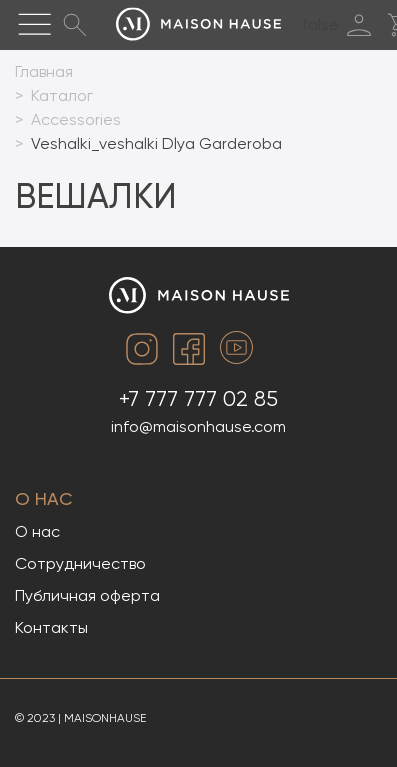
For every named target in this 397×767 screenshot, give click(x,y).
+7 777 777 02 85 (198, 398)
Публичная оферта (87, 595)
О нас (44, 498)
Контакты (51, 627)
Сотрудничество (80, 563)
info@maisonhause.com (198, 426)
